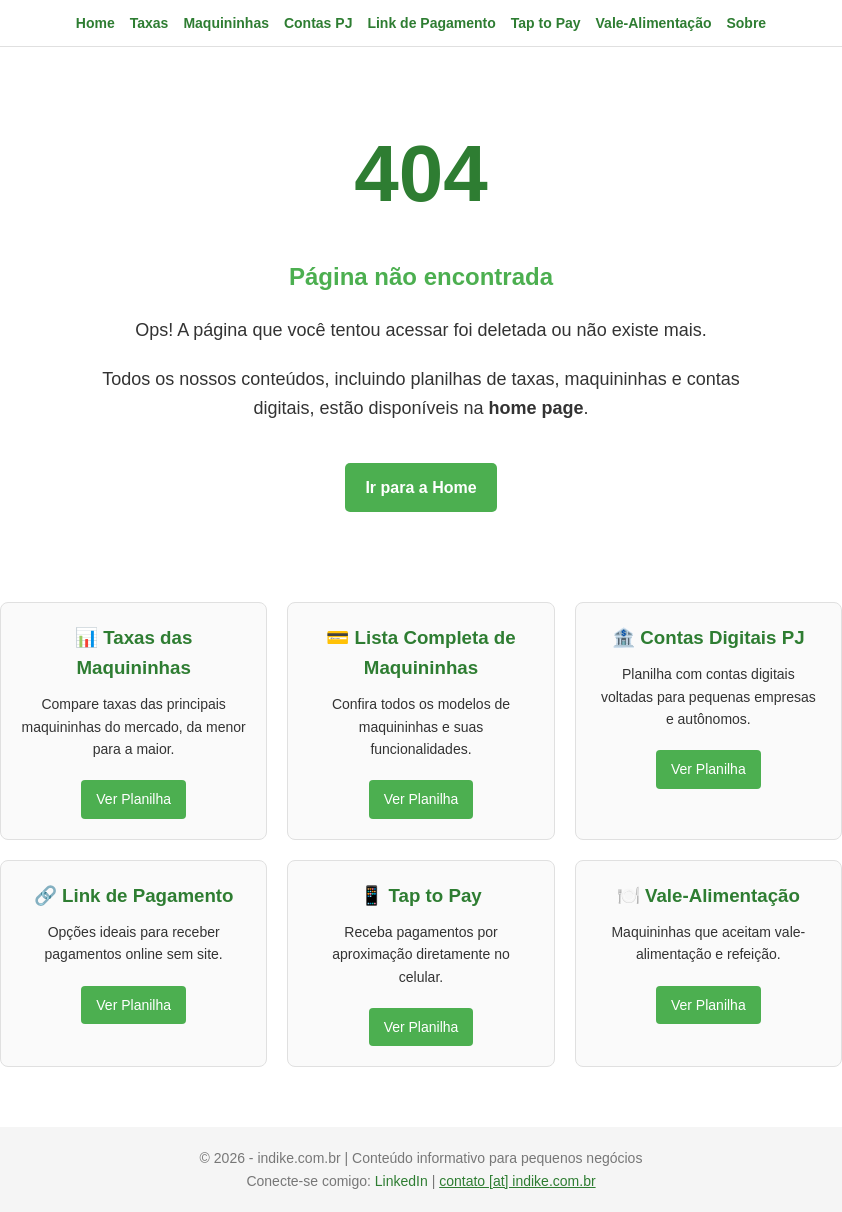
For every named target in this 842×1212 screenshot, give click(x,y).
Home (95, 23)
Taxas (149, 23)
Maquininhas (226, 23)
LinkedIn (403, 1181)
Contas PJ (318, 23)
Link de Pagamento (431, 23)
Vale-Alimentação (654, 23)
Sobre (746, 23)
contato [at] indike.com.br (517, 1181)
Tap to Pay (546, 23)
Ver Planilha (133, 799)
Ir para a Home (420, 487)
